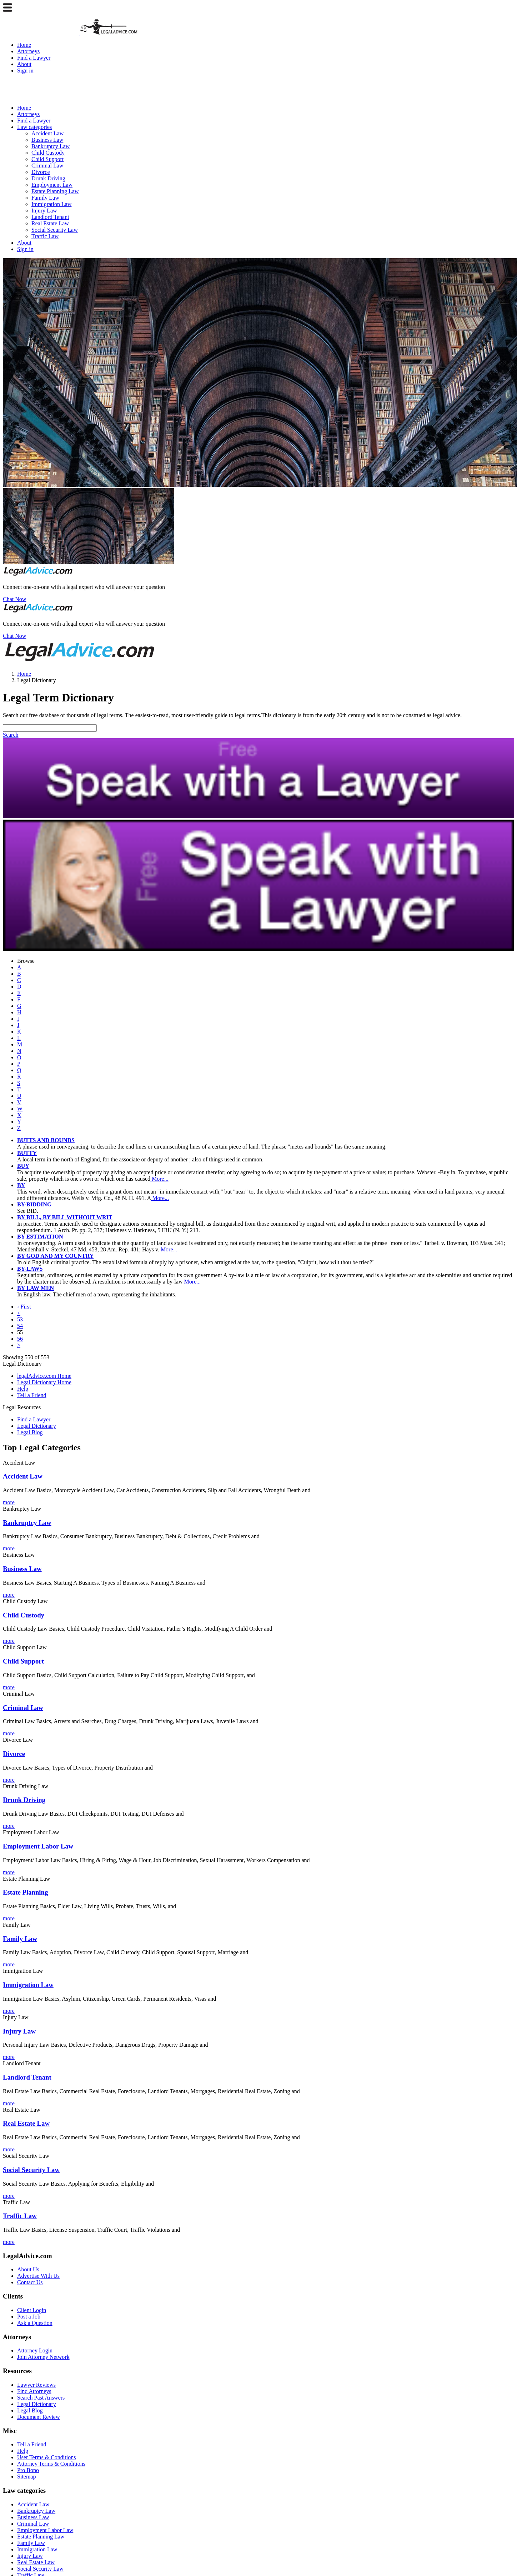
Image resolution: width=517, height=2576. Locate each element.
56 (20, 1339)
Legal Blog (30, 1432)
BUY (23, 1166)
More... (159, 1179)
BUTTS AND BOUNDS (46, 1140)
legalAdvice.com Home (44, 1376)
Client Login (31, 2310)
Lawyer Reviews (36, 2385)
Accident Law (47, 133)
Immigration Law (51, 204)
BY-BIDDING (34, 1204)
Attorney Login (34, 2350)
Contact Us (30, 2282)
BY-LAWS (29, 1269)
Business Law (47, 140)
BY (21, 1185)
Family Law (45, 198)
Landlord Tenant (50, 217)
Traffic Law (45, 236)
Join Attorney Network (43, 2357)
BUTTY (27, 1153)
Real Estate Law (50, 223)
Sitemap (26, 2477)
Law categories (34, 127)
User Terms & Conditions (46, 2457)
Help (22, 1389)
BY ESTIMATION (40, 1237)
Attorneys (28, 51)
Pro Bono (28, 2470)
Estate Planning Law (55, 191)
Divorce (40, 172)
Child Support (47, 159)
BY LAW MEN (35, 1288)
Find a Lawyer (33, 58)
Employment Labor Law (45, 2530)
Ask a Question (34, 2323)
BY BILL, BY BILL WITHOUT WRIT (64, 1217)
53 (20, 1319)
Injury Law (44, 210)
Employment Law (51, 185)
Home (24, 45)
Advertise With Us (38, 2276)
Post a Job (28, 2317)
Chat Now (14, 599)
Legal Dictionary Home (44, 1382)
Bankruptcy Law (50, 146)
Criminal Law (47, 165)
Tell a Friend (31, 1395)
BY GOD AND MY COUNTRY (55, 1256)
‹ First (24, 1307)
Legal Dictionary (36, 1426)
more (9, 1502)
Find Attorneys (34, 2391)
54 (20, 1326)
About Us (28, 2269)
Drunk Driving (48, 178)
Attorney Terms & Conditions (51, 2464)
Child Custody (48, 153)
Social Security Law (54, 230)
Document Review (38, 2417)
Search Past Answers (41, 2398)
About (24, 64)
